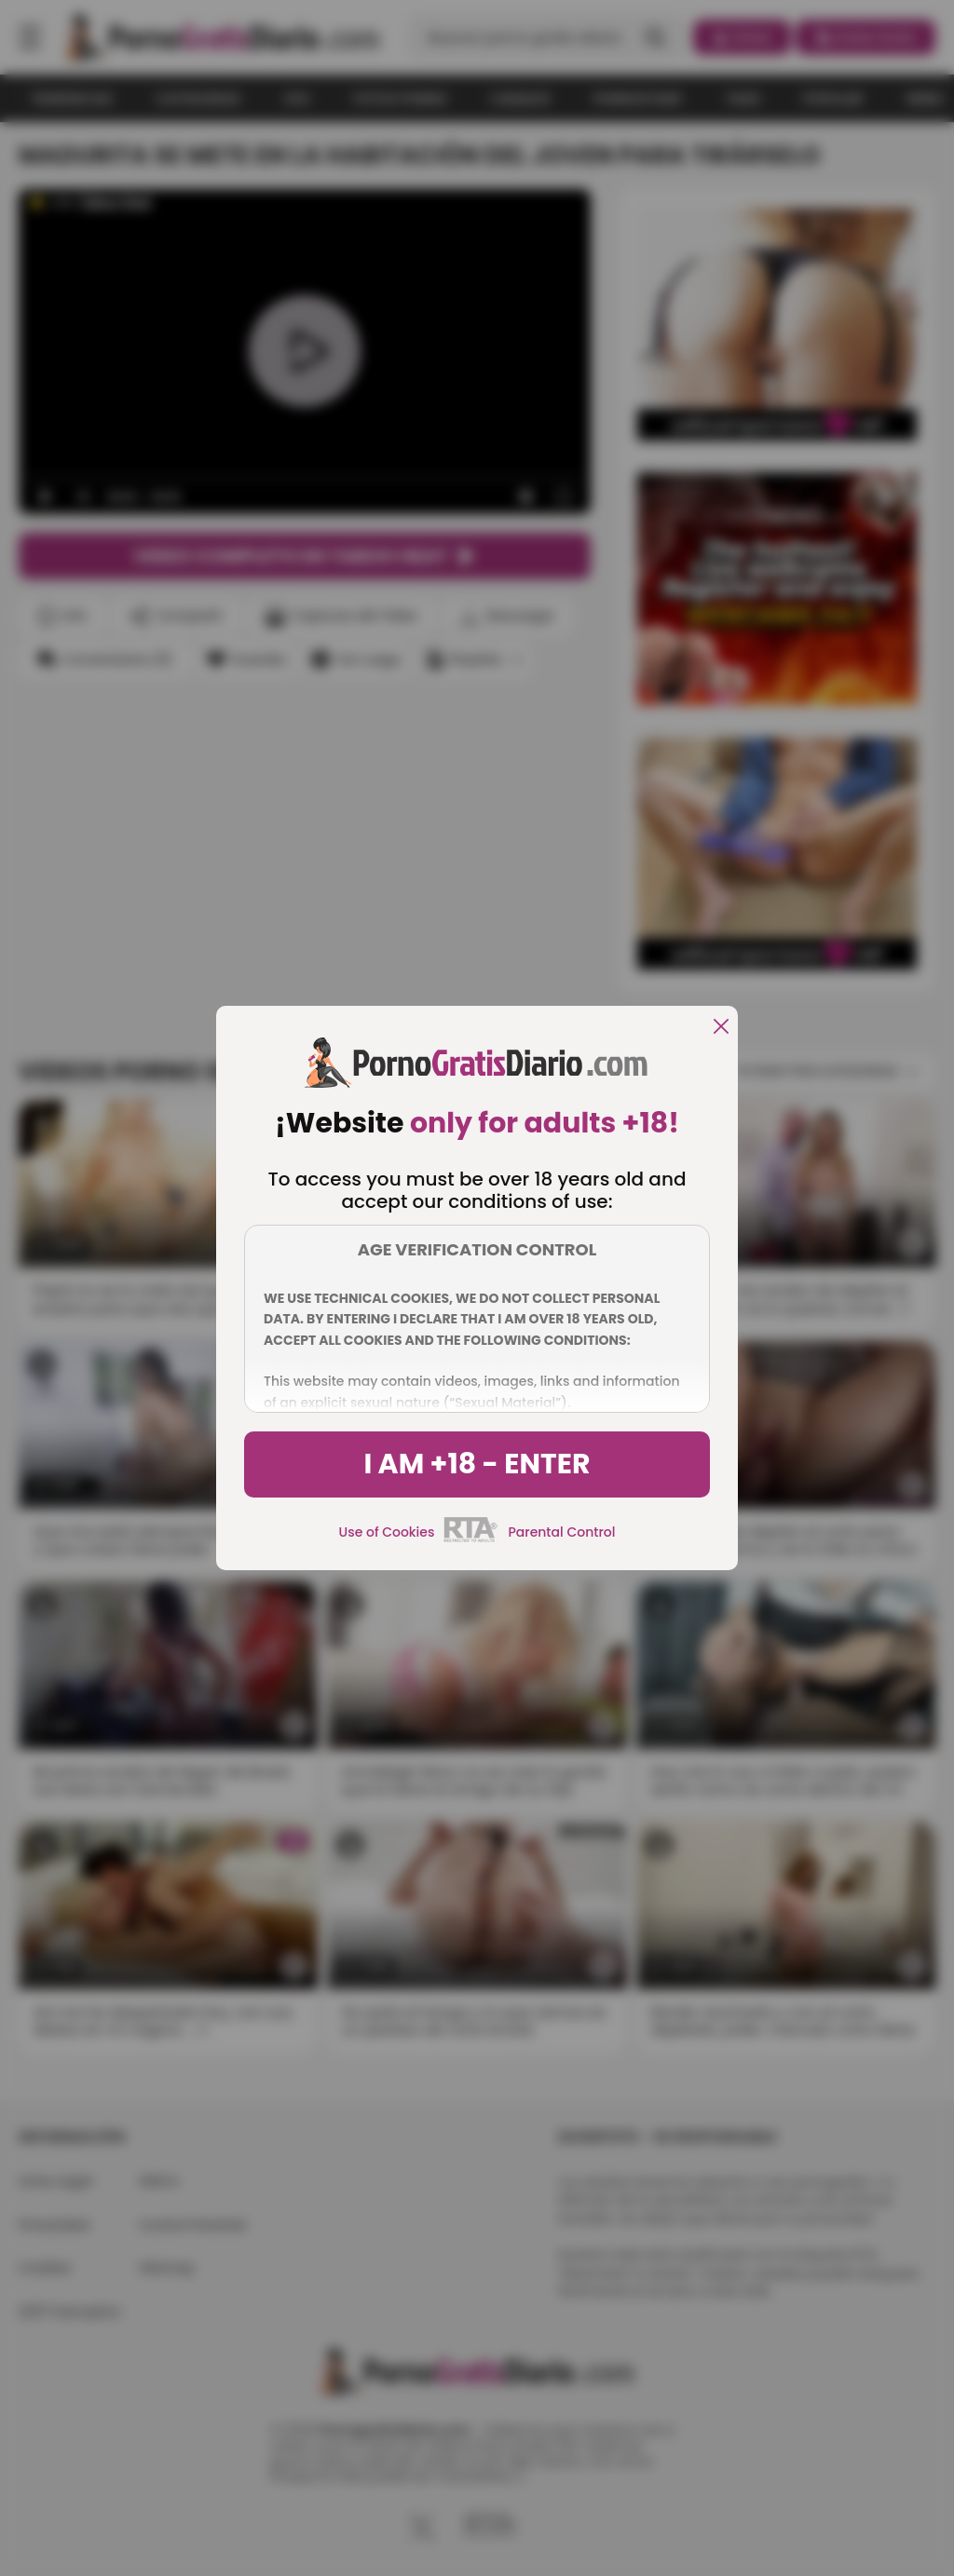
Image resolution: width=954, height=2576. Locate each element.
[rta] (470, 1539)
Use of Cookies (387, 1532)
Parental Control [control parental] (561, 1532)
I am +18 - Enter (476, 1464)
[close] (721, 1028)
